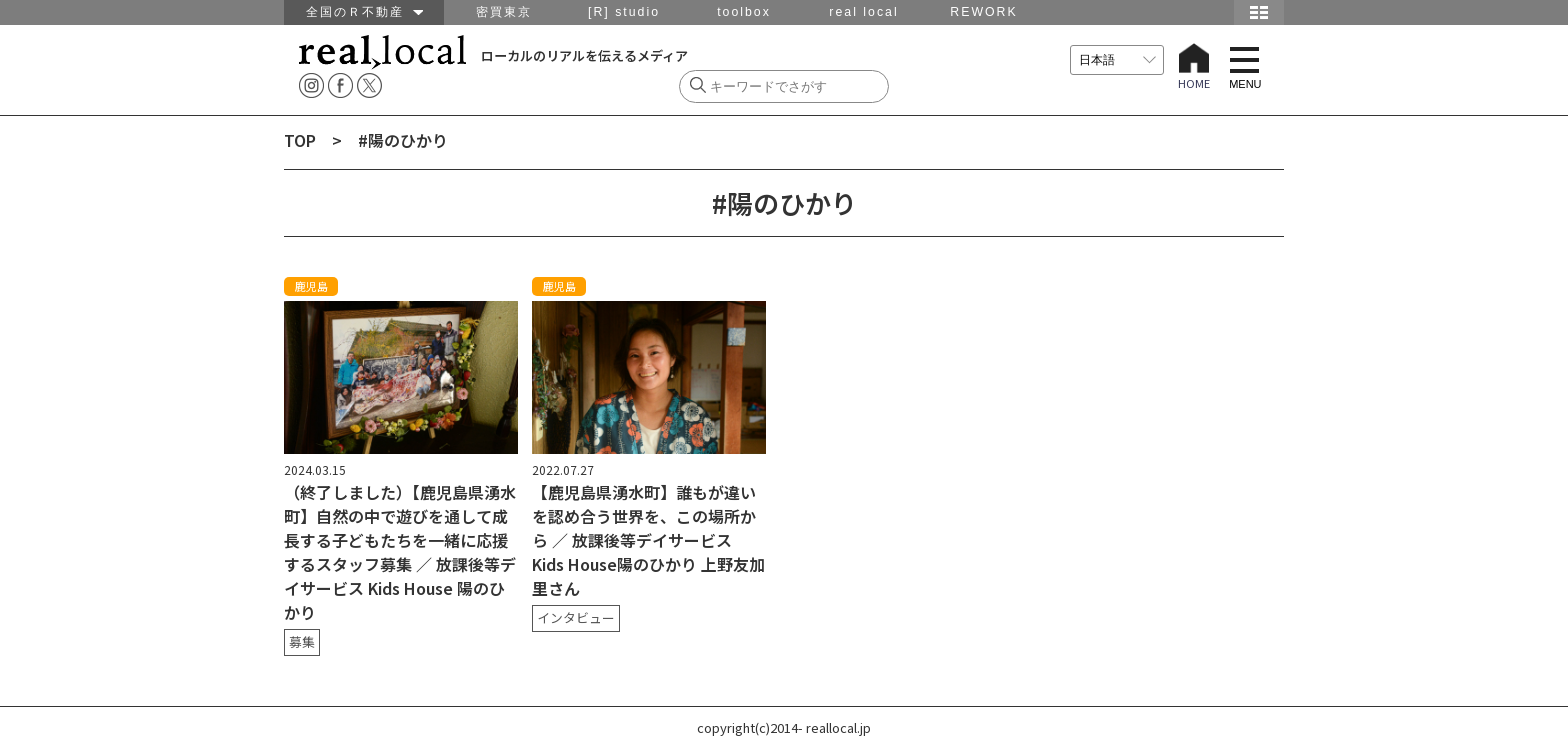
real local (863, 12)
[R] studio (624, 12)
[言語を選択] (1117, 60)
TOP (300, 140)
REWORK (983, 12)
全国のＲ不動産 (364, 12)
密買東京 (504, 12)
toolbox (744, 12)
